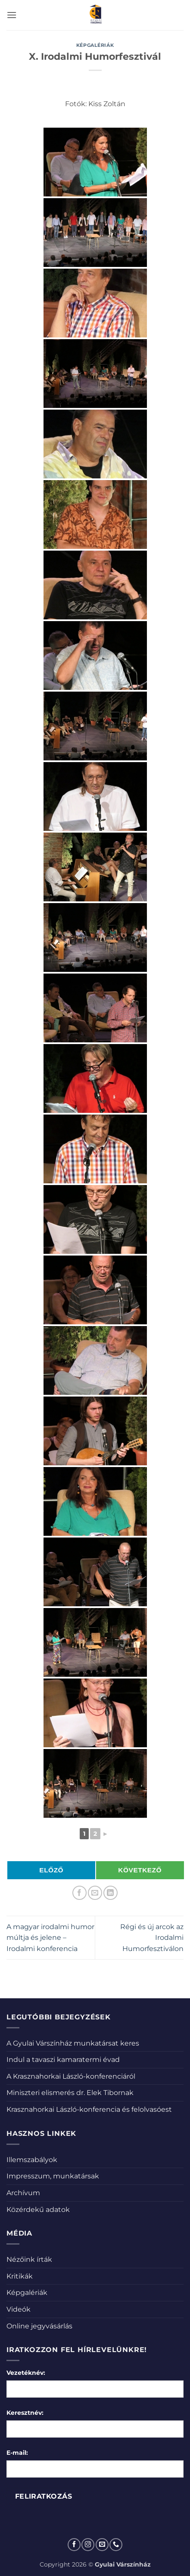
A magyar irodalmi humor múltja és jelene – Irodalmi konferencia (50, 1938)
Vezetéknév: (25, 2373)
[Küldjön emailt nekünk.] (102, 2544)
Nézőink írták (29, 2259)
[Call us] (115, 2544)
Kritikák (19, 2276)
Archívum (23, 2193)
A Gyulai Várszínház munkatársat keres (72, 2043)
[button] (11, 14)
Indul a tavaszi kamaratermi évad (63, 2059)
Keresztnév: (25, 2413)
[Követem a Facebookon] (74, 2544)
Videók (18, 2309)
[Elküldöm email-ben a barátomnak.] (95, 1893)
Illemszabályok (31, 2160)
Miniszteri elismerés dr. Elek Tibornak (70, 2093)
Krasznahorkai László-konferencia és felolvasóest (89, 2109)
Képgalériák (95, 45)
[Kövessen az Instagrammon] (87, 2544)
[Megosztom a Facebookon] (79, 1893)
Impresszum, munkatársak (52, 2176)
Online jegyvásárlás (39, 2326)
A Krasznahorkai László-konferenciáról (70, 2076)
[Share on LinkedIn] (110, 1893)
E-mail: (17, 2453)
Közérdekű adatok (38, 2209)
